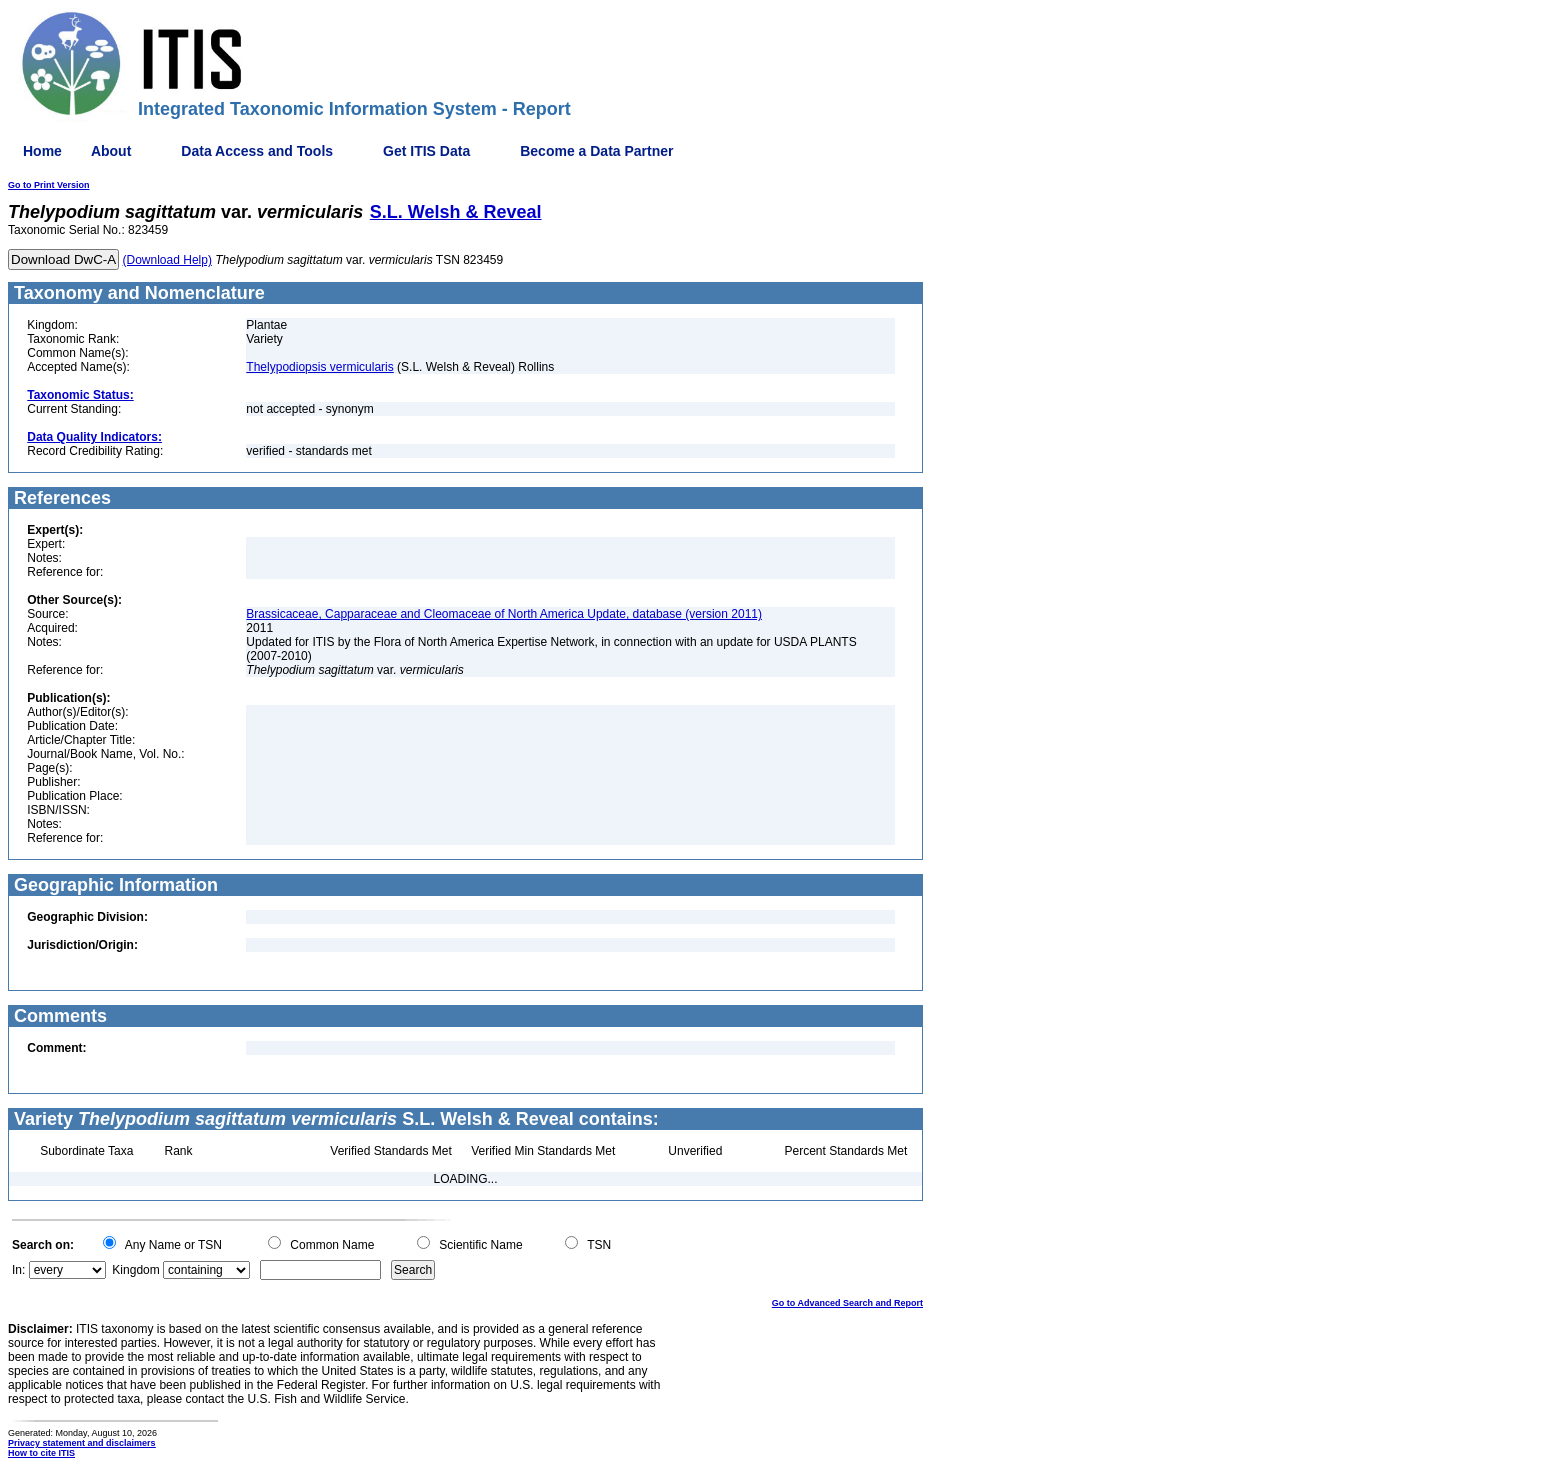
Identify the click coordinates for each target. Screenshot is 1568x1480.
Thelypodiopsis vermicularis (319, 367)
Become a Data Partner (596, 151)
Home (42, 151)
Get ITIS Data (426, 151)
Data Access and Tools (257, 151)
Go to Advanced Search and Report (847, 1303)
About (111, 151)
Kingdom (135, 1270)
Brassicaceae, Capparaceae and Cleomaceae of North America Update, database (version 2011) (504, 614)
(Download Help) (167, 260)
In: (18, 1270)
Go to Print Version (49, 185)
